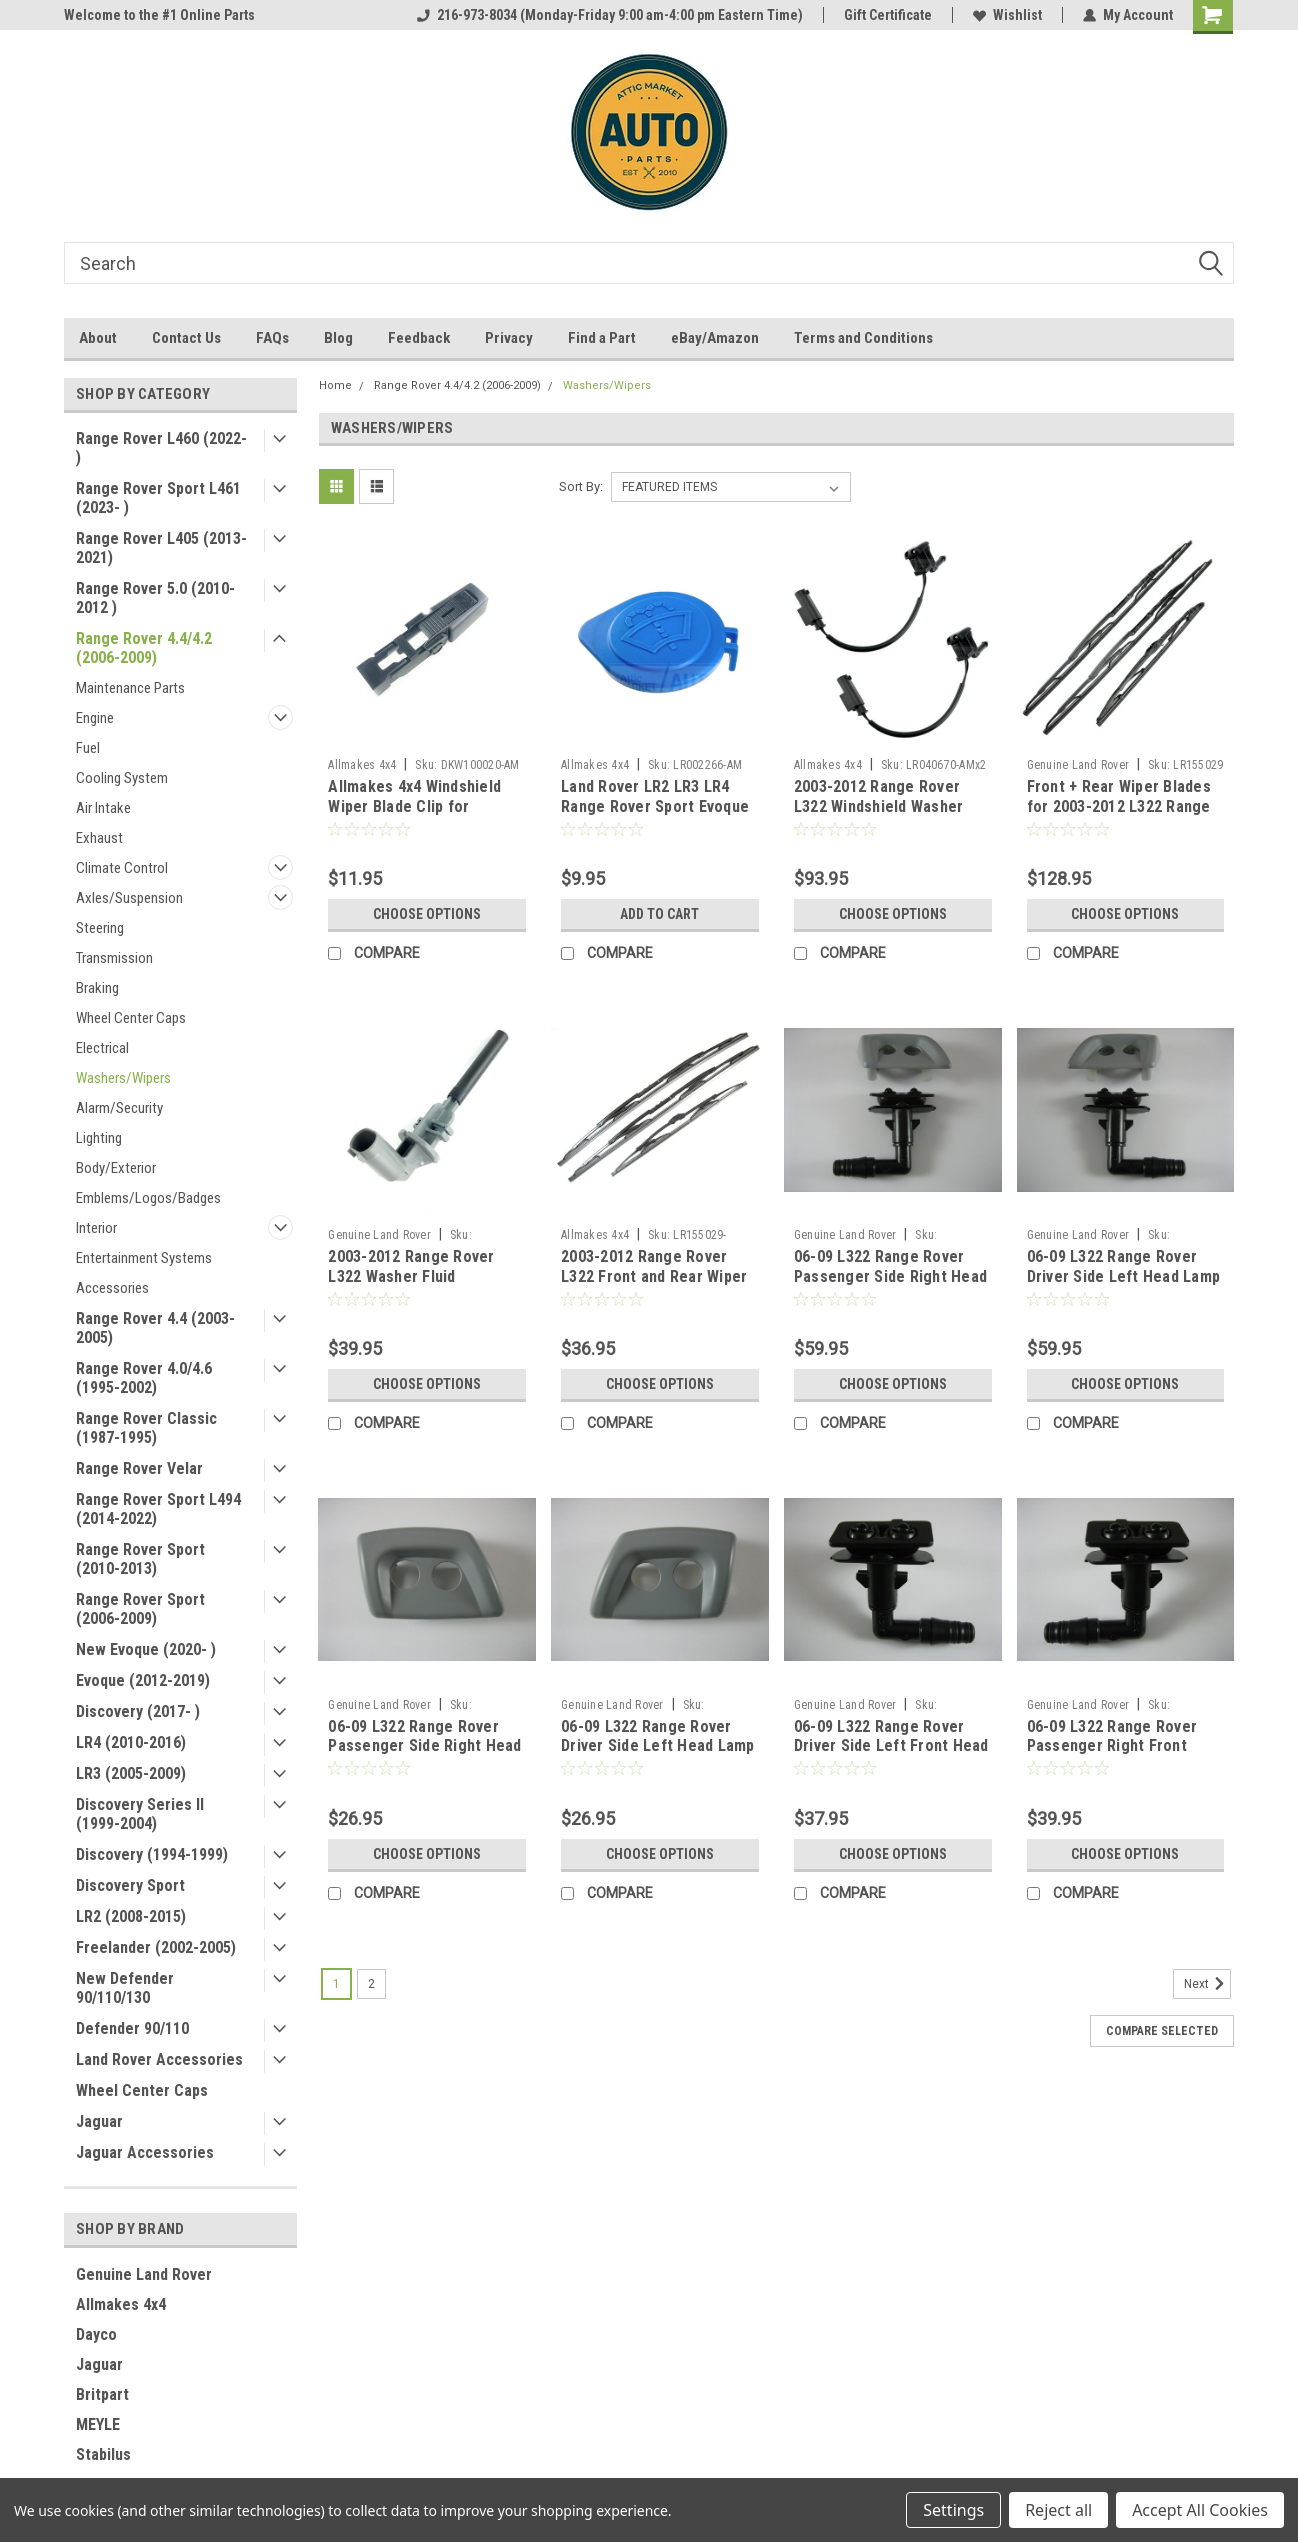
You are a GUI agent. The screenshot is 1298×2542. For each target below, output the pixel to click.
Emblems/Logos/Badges (148, 1198)
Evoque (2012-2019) (143, 1680)
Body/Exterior (116, 1168)
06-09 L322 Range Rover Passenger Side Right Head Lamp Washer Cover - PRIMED (424, 1756)
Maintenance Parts (130, 688)
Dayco (96, 2334)
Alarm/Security (119, 1108)
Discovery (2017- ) (138, 1711)
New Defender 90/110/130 (125, 1988)
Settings (953, 2510)
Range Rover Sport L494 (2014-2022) (158, 1509)
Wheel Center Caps (131, 1018)
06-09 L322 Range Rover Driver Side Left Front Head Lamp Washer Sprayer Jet (891, 1746)
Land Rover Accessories (159, 2059)
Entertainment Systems (144, 1258)
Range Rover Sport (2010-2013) (140, 1559)
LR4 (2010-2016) (131, 1742)
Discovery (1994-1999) (152, 1854)
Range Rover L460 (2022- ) (161, 448)
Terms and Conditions (863, 338)
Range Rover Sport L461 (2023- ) (158, 498)
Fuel (88, 748)
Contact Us (186, 338)
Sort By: (581, 486)
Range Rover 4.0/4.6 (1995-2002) (144, 1378)
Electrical (102, 1048)
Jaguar (99, 2121)
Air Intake (103, 808)
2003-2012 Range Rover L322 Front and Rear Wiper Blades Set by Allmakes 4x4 (658, 1276)
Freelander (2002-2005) (156, 1947)
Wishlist (1007, 15)
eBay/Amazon (715, 338)
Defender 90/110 (132, 2028)
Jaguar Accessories (145, 2152)
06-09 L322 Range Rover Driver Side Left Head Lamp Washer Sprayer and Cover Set (1124, 1286)
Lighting (99, 1138)
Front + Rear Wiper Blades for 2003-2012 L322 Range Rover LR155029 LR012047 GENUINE (1119, 816)
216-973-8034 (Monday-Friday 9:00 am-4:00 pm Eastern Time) (610, 15)
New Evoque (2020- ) (146, 1649)
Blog (338, 338)
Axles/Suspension (129, 898)
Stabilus (103, 2454)
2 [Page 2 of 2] (371, 1984)
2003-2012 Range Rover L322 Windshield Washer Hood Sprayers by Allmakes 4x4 (890, 816)
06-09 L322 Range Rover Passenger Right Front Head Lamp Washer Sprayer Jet (1123, 1756)
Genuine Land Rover (144, 2274)
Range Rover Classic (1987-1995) (146, 1428)
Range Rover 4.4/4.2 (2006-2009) (144, 648)
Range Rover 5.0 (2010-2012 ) (155, 598)
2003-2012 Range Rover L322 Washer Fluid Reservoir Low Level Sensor (411, 1286)
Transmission (114, 958)
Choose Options (427, 914)
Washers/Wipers (123, 1078)
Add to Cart (659, 914)
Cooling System (122, 778)
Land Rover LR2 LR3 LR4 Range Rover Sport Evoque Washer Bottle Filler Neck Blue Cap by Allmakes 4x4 (655, 816)
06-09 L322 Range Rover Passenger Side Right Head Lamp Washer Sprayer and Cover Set (890, 1286)
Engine (95, 718)
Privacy (509, 338)
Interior (96, 1228)
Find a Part (602, 338)
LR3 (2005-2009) (131, 1773)
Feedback (419, 338)
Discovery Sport (130, 1885)
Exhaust (99, 838)
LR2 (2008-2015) (131, 1916)
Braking (97, 988)
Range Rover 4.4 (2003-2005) (155, 1328)
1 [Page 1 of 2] (336, 1984)
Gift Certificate (888, 15)
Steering (100, 928)
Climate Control (122, 868)
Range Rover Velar (139, 1468)
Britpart (102, 2394)
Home (335, 385)
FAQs (272, 338)
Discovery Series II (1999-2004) (140, 1814)
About (98, 338)
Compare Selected (1162, 2031)
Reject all (1058, 2510)
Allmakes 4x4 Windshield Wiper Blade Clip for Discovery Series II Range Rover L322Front (418, 816)
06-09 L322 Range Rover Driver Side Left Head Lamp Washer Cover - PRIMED (658, 1746)
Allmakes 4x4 (121, 2304)
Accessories (112, 1288)
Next (1207, 1984)
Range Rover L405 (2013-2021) (161, 548)
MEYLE (98, 2424)
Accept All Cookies (1200, 2510)
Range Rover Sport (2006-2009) (140, 1609)
